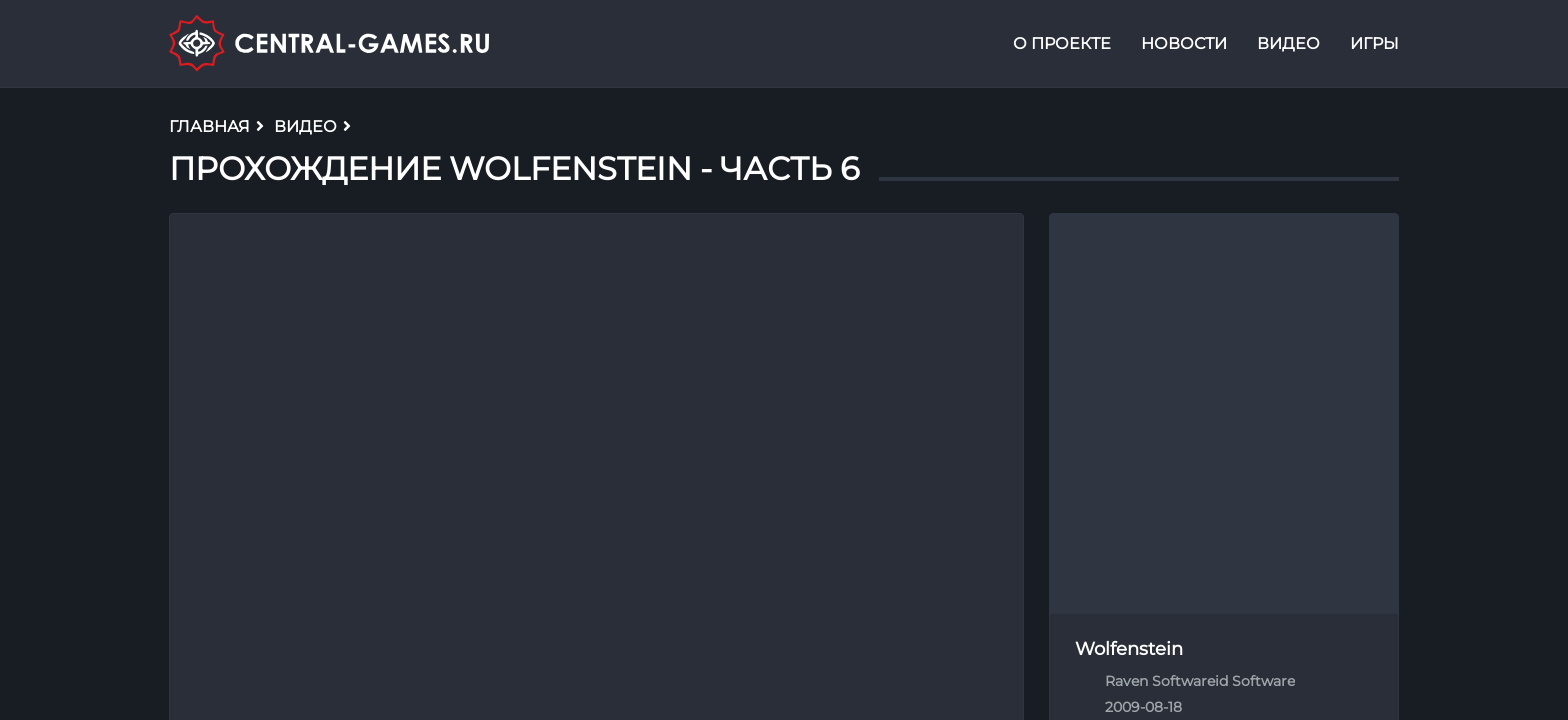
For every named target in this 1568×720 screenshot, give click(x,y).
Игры (1374, 43)
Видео (1288, 43)
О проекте (1062, 43)
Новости (1184, 43)
